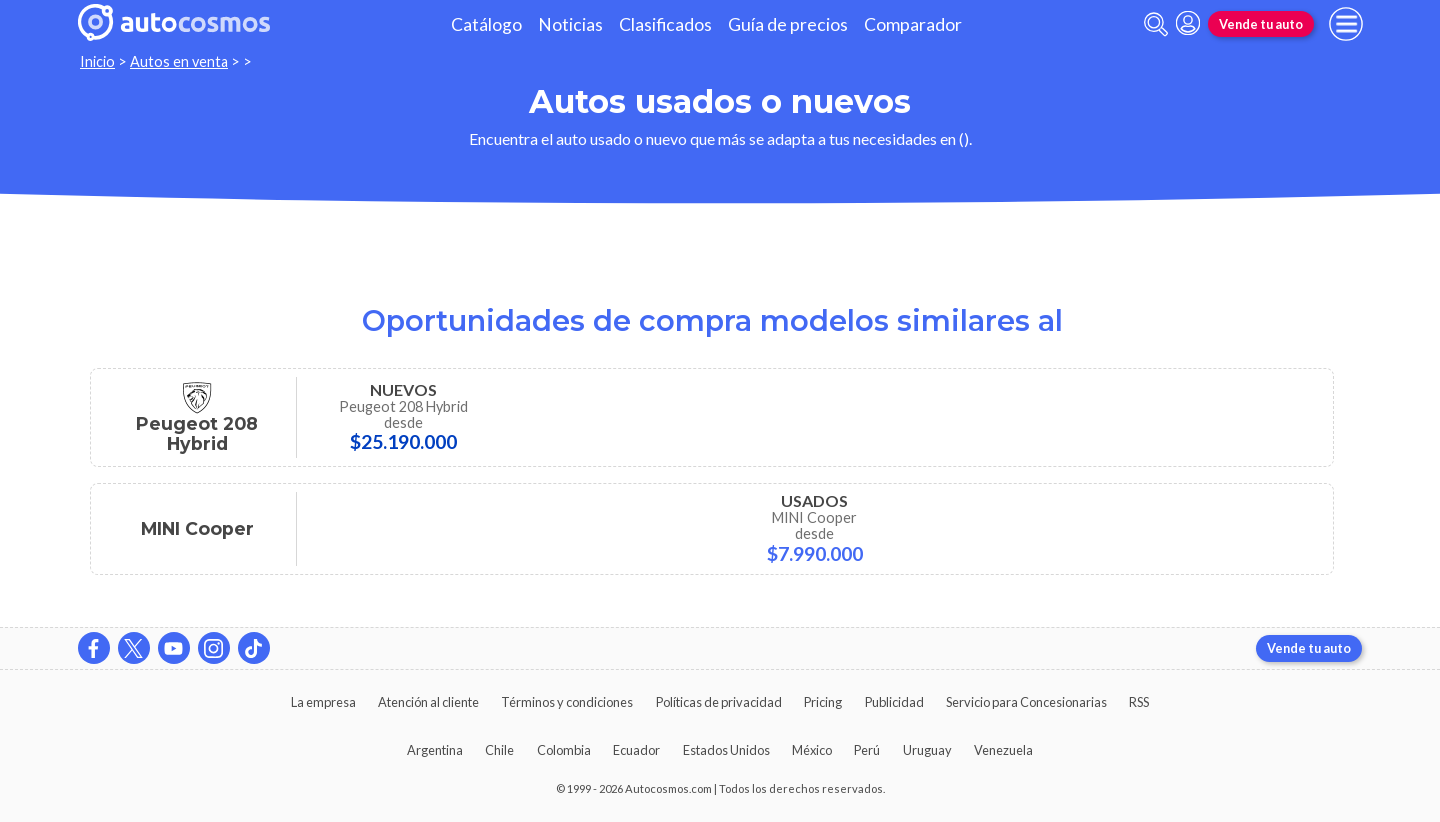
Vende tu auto (1261, 24)
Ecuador (636, 750)
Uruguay (927, 750)
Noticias (570, 24)
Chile (499, 750)
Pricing (823, 702)
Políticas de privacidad (719, 702)
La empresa (323, 702)
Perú (867, 750)
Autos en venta (179, 61)
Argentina (435, 750)
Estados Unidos (726, 750)
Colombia (564, 750)
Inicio (97, 61)
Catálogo (486, 24)
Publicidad (894, 702)
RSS (1139, 702)
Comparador (913, 24)
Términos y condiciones (567, 702)
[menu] (1346, 24)
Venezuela (1003, 750)
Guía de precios (788, 24)
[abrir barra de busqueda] (1156, 24)
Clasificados (665, 24)
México (812, 750)
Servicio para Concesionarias (1026, 702)
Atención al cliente (428, 702)
